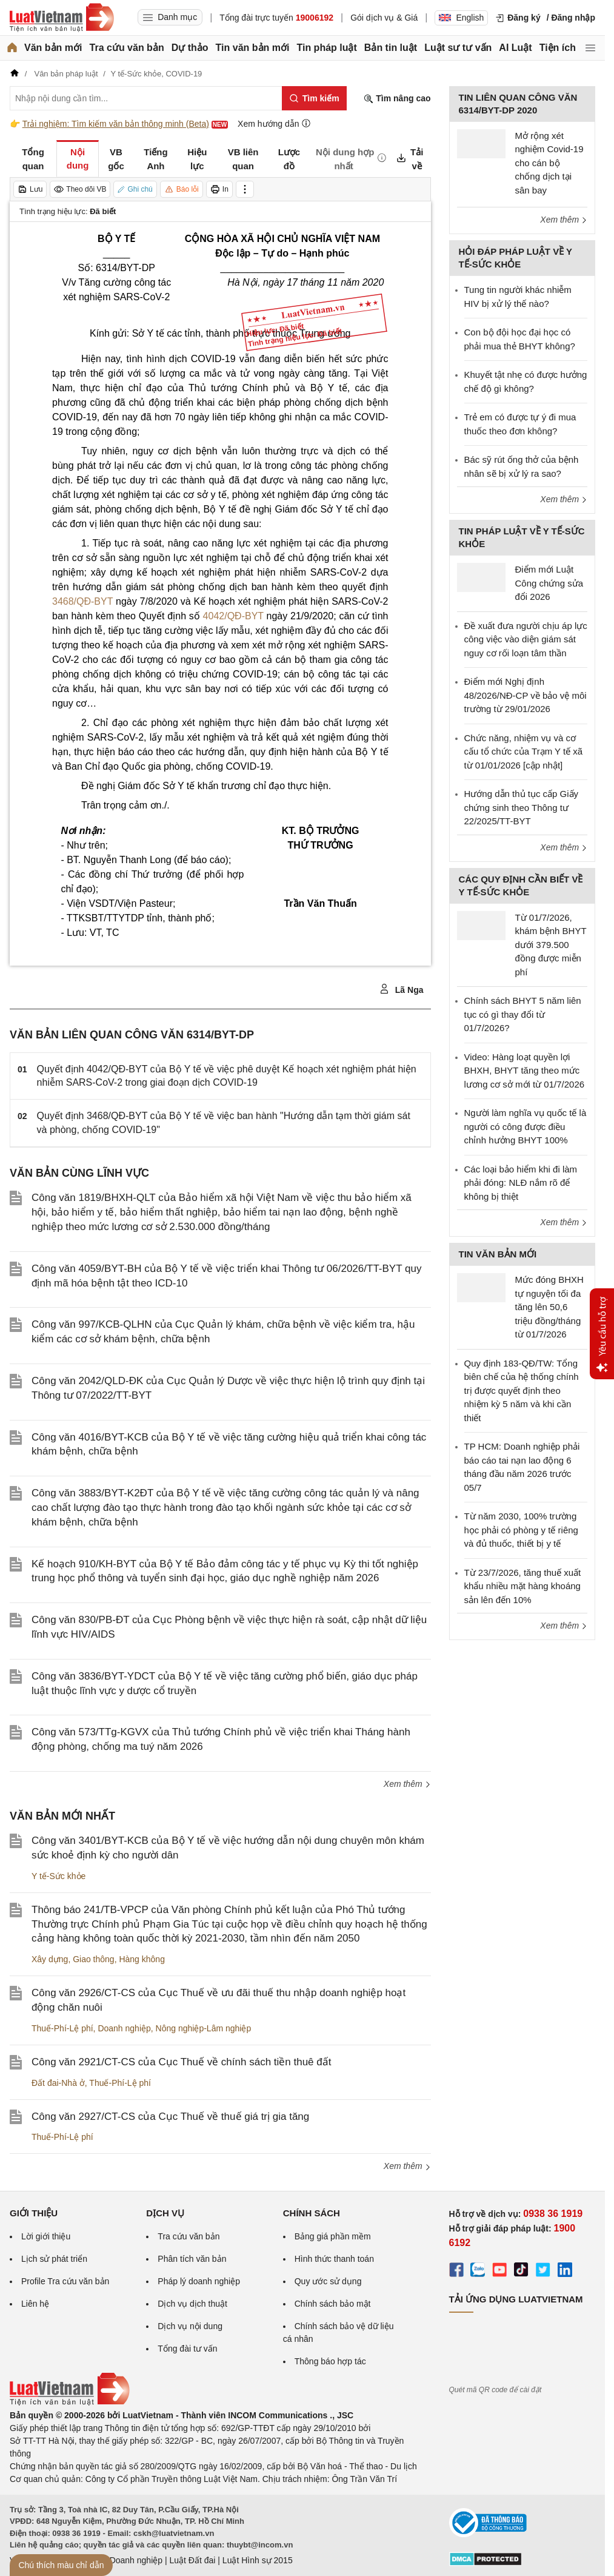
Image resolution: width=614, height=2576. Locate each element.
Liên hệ (35, 2304)
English (461, 17)
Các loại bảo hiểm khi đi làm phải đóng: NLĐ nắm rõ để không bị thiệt (521, 1183)
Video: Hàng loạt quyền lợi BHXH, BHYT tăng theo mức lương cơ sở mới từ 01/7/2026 (524, 1070)
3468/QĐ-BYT (84, 601)
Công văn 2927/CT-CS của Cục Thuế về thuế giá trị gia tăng (170, 2116)
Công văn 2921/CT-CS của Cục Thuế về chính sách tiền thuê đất (181, 2062)
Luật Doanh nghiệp (126, 2560)
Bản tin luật (390, 47)
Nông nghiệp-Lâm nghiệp (204, 2028)
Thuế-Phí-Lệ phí (62, 2028)
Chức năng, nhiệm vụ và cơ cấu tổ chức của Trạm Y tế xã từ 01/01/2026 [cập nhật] (523, 751)
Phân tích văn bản (192, 2259)
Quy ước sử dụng (328, 2281)
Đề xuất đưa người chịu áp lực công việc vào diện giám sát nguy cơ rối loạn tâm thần (525, 639)
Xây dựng (50, 1959)
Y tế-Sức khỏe (58, 1876)
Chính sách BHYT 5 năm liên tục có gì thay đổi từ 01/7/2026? (522, 1014)
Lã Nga (401, 989)
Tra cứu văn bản (127, 47)
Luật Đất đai (192, 2560)
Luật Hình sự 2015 (257, 2560)
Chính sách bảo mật (333, 2304)
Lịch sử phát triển (54, 2259)
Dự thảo (190, 47)
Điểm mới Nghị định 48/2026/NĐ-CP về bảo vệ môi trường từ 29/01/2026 (525, 695)
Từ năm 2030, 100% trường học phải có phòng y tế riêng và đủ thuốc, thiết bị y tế (521, 1530)
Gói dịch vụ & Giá (384, 17)
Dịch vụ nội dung (190, 2326)
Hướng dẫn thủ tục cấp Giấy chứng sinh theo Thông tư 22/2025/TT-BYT (521, 807)
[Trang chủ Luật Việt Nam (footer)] (70, 2402)
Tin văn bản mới (253, 47)
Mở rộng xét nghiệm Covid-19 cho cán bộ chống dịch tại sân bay (549, 162)
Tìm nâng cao (397, 98)
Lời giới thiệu (45, 2236)
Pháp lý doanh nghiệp (199, 2281)
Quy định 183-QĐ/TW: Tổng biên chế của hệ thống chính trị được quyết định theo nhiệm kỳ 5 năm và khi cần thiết (521, 1390)
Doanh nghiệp (124, 2028)
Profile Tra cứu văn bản (65, 2281)
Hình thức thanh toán (334, 2259)
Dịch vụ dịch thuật (192, 2304)
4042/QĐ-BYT (233, 616)
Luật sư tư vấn (458, 47)
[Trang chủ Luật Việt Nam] (62, 17)
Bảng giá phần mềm (333, 2236)
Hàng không (142, 1959)
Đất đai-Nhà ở (58, 2083)
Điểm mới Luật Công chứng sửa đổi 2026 (549, 583)
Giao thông (94, 1959)
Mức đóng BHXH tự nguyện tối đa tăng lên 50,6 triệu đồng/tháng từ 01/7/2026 (549, 1306)
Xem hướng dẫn (274, 123)
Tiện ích (557, 47)
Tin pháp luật (326, 47)
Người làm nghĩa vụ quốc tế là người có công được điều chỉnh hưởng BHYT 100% (525, 1126)
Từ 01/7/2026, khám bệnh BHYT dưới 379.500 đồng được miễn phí (551, 944)
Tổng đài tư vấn (187, 2348)
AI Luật (515, 47)
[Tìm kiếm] (314, 98)
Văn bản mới (53, 47)
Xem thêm (407, 1784)
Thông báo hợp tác (330, 2361)
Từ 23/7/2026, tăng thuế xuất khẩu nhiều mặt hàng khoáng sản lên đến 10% (522, 1586)
